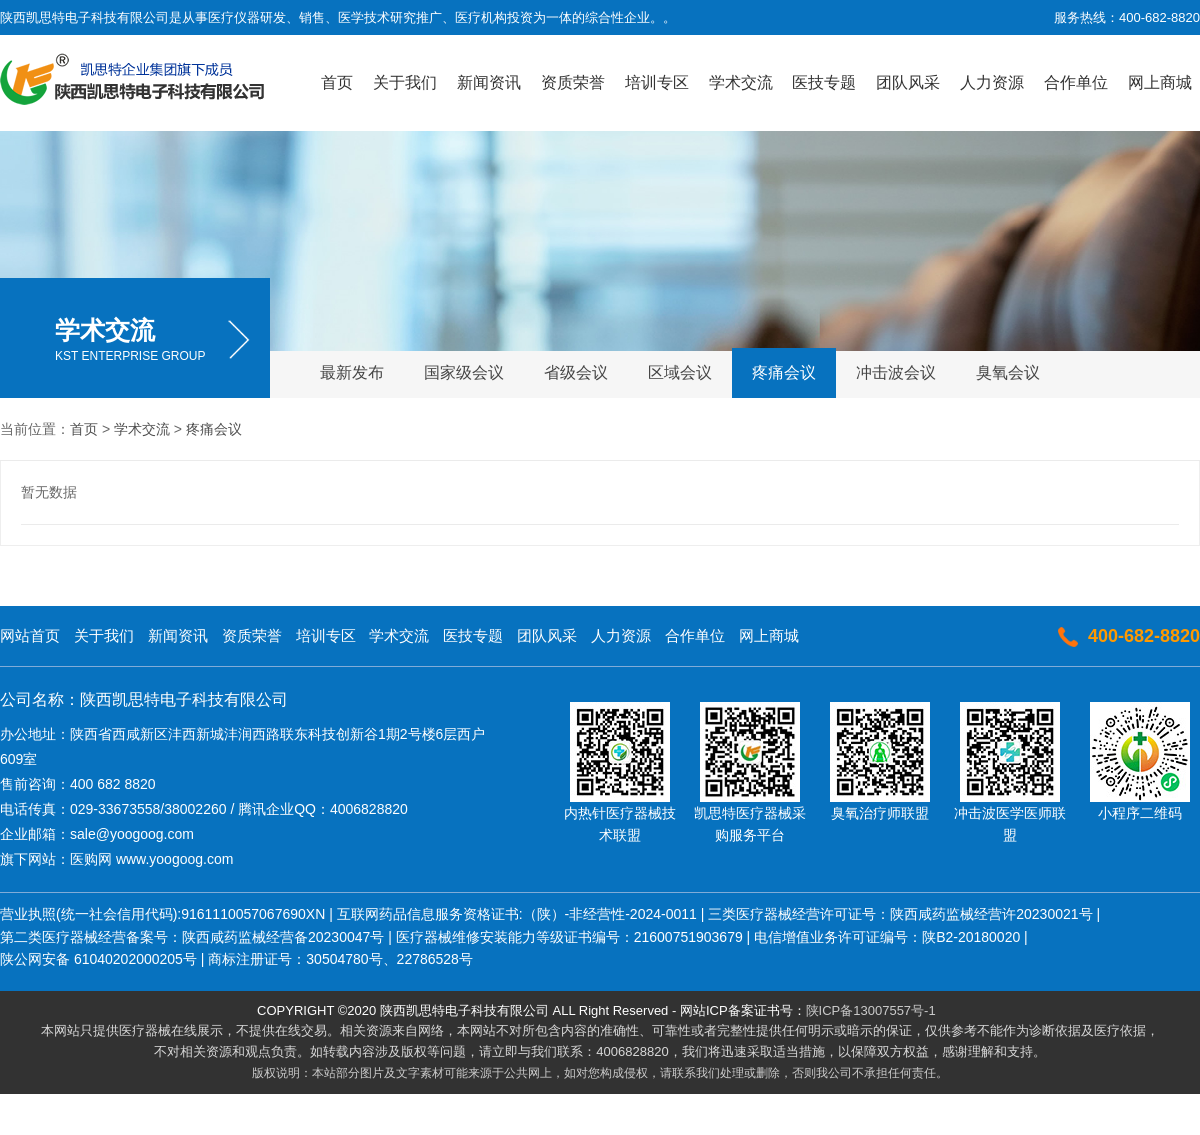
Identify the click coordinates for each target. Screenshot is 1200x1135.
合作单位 (1076, 82)
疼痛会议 (784, 372)
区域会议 (680, 372)
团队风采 (908, 82)
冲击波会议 (896, 372)
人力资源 (992, 82)
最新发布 (352, 372)
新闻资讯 (489, 82)
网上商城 (1160, 82)
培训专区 (657, 82)
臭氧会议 (1008, 372)
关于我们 (405, 82)
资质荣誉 (573, 82)
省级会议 (576, 372)
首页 (337, 82)
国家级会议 (464, 372)
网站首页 (30, 635)
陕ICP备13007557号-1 (871, 1010)
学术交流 (741, 82)
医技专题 (824, 82)
